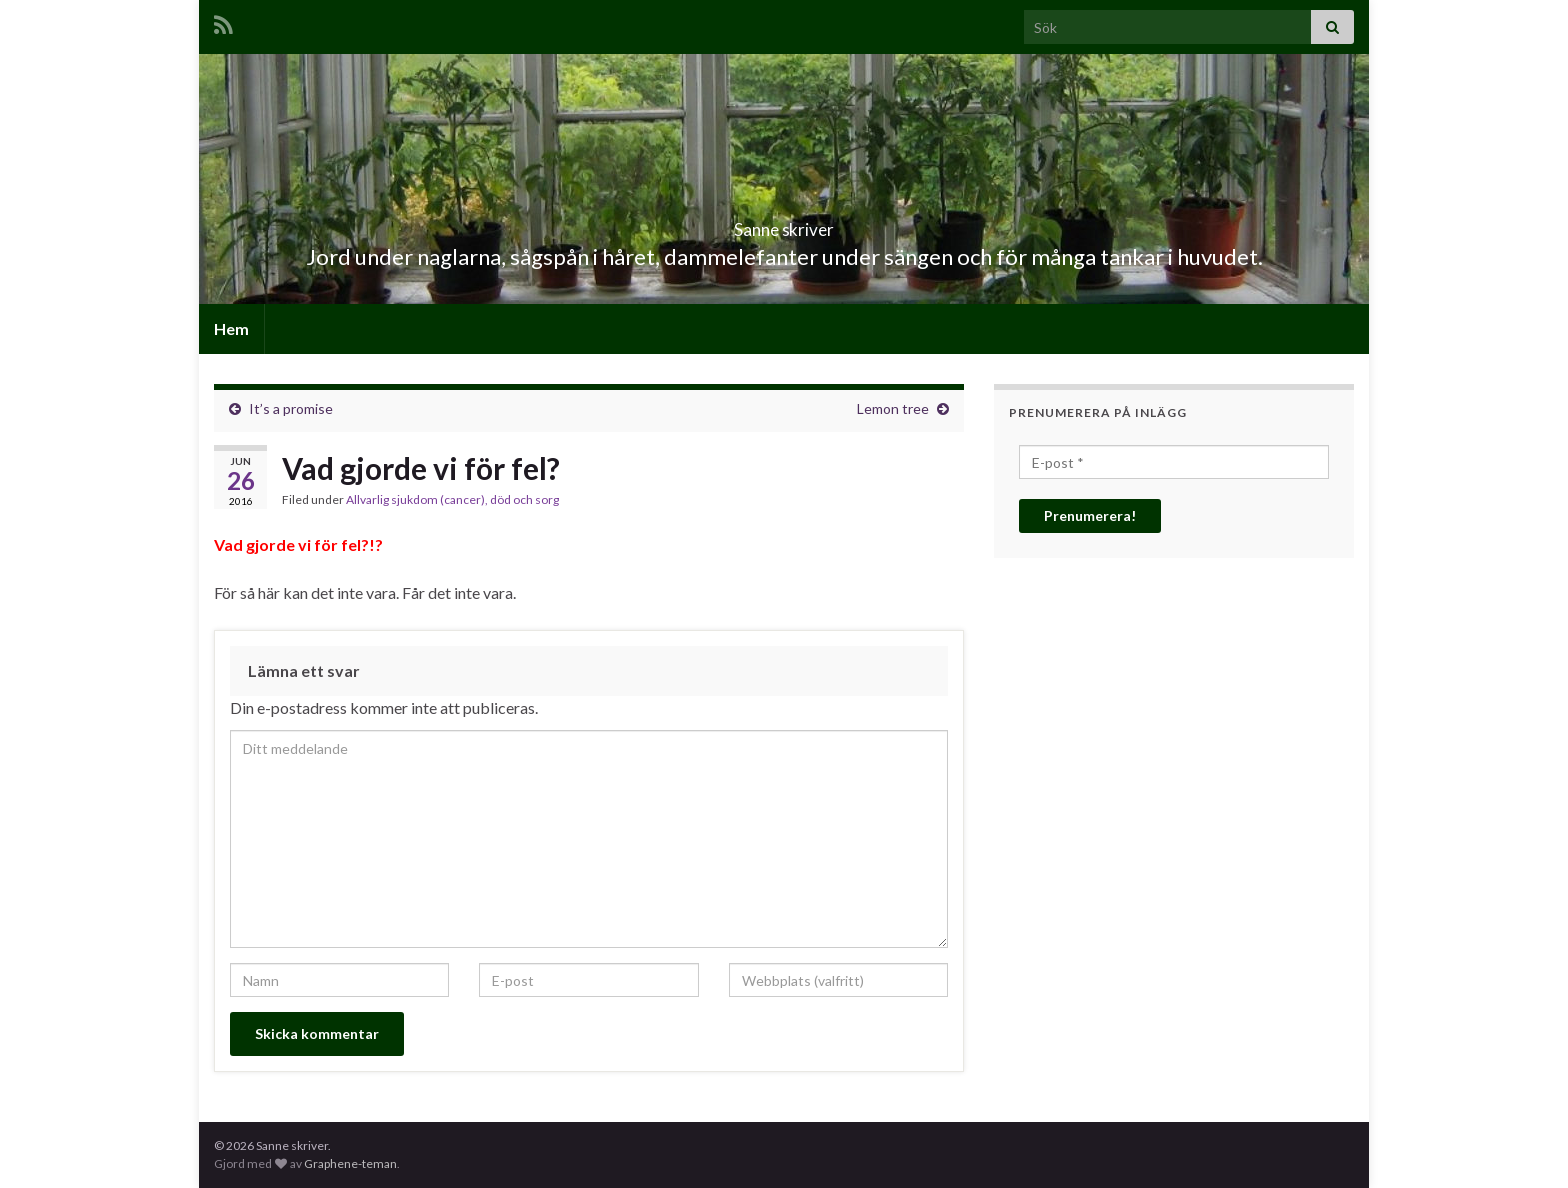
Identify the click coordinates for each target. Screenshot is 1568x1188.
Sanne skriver (784, 223)
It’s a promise (291, 408)
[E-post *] (1174, 462)
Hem (231, 328)
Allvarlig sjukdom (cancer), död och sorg (452, 499)
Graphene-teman (350, 1163)
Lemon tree (893, 408)
